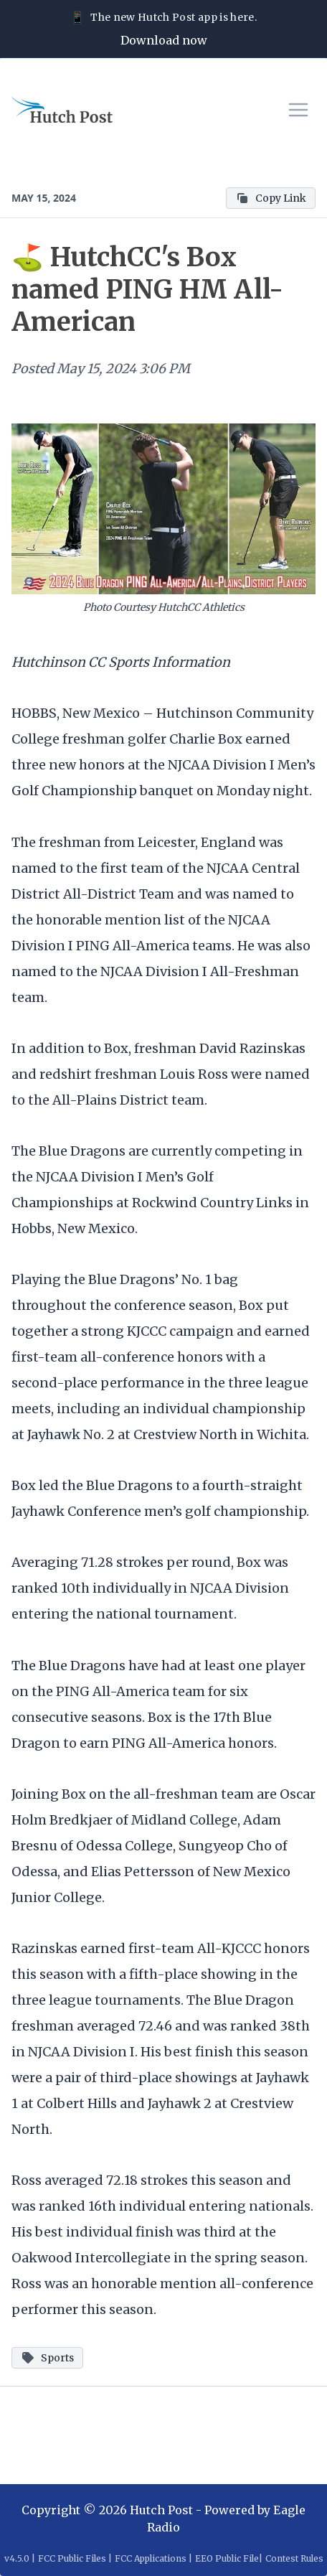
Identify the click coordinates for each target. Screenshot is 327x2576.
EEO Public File (227, 2558)
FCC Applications (150, 2558)
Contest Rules (294, 2558)
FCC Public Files (72, 2558)
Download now (163, 40)
